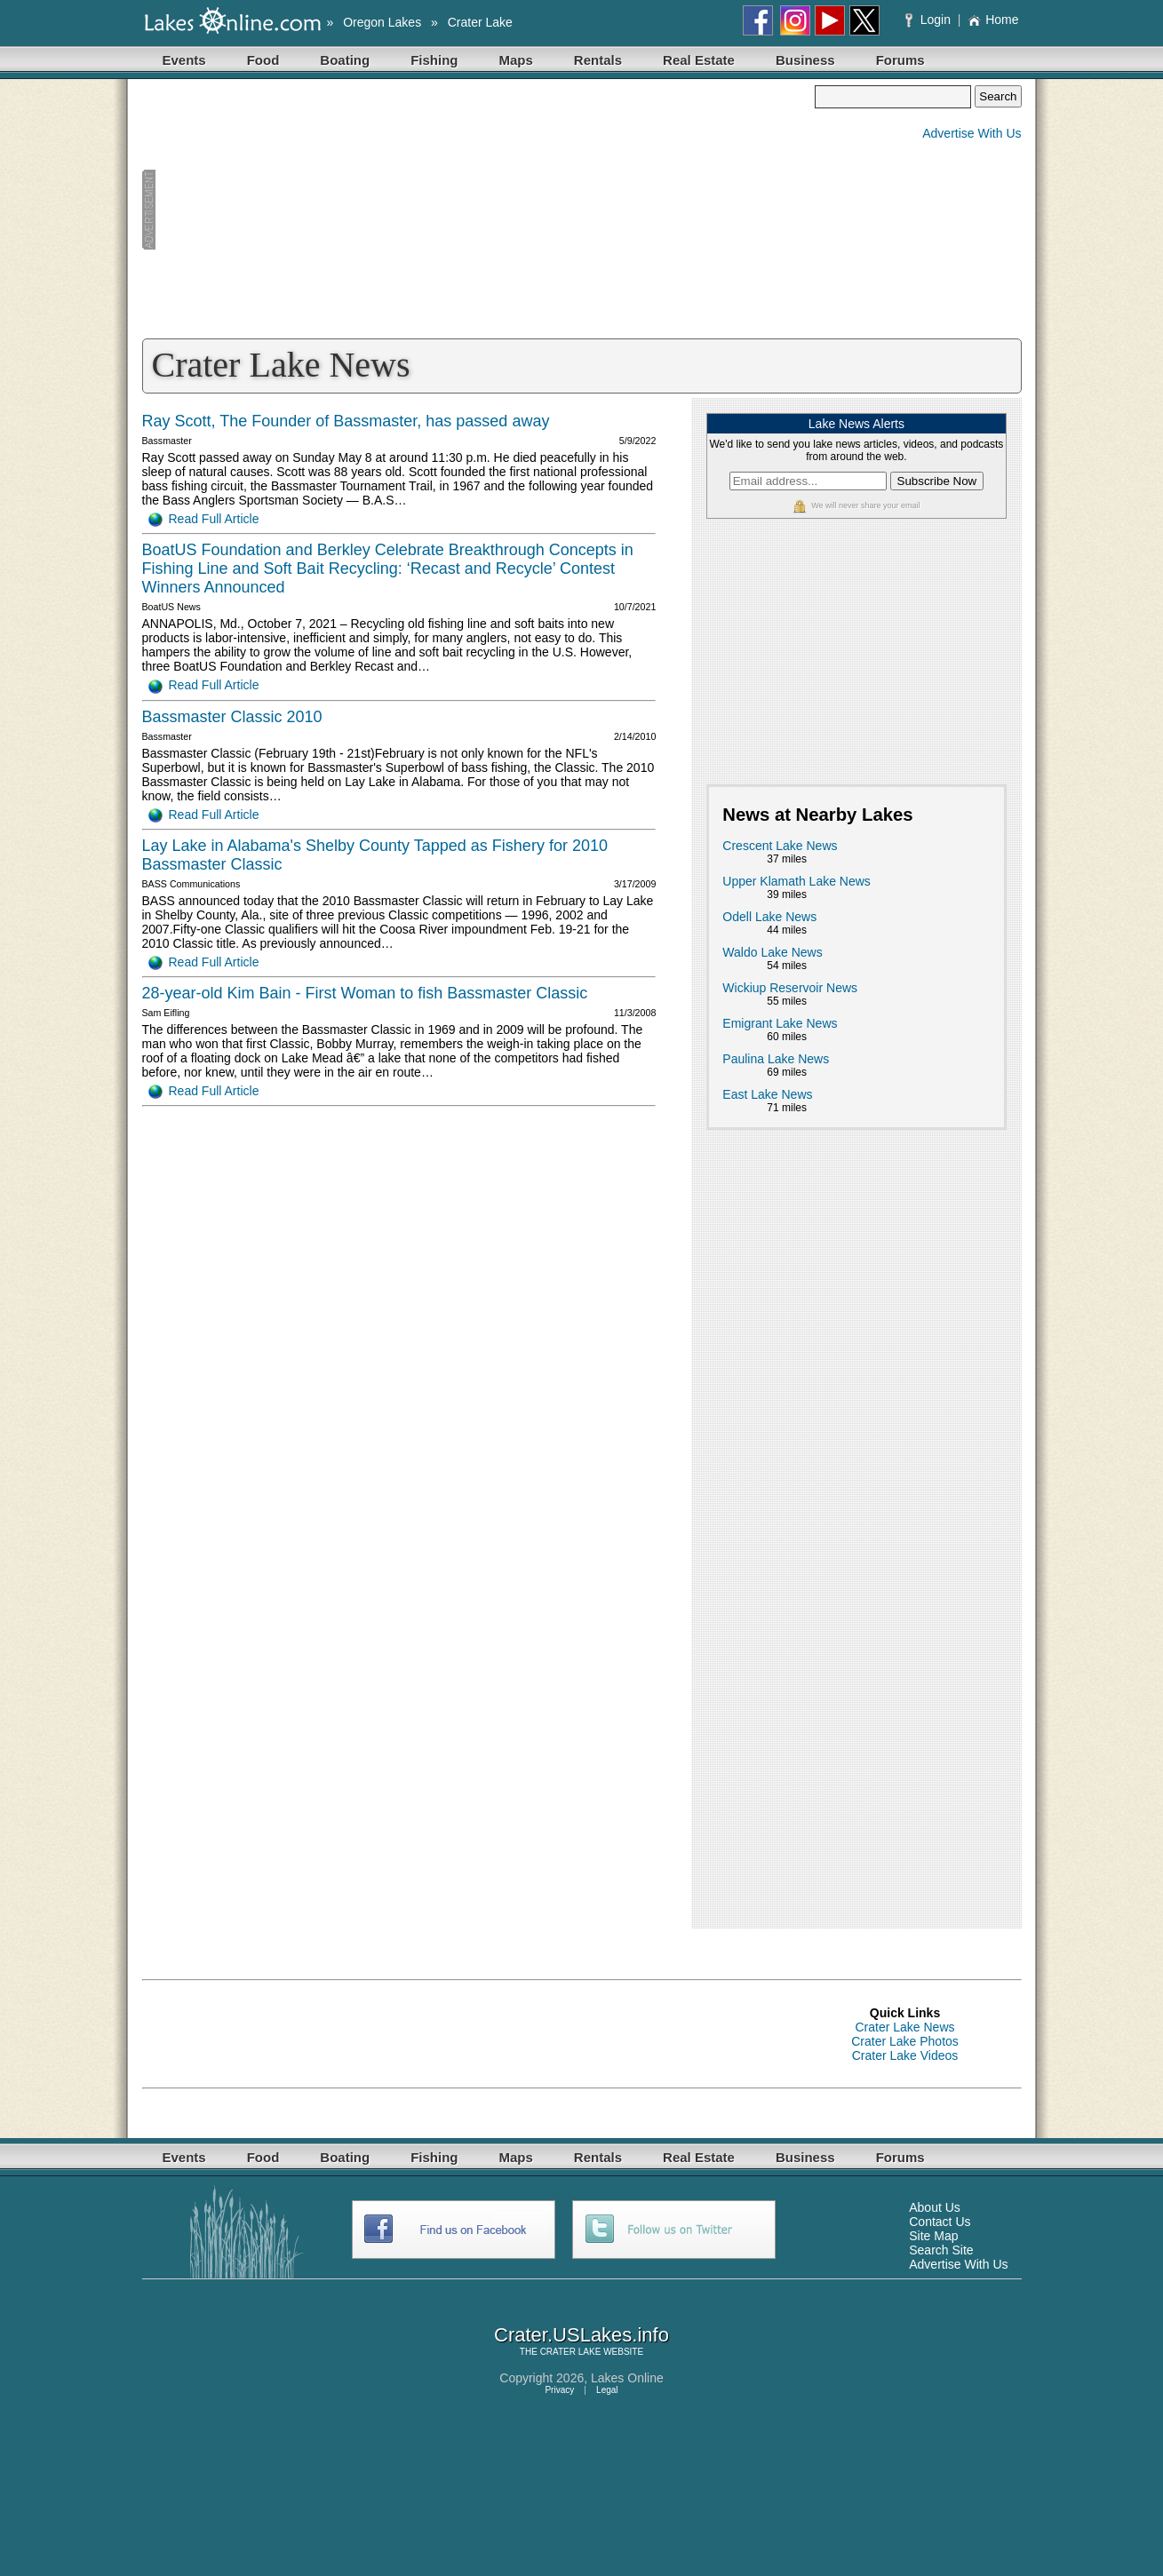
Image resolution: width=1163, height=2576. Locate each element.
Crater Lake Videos (905, 2055)
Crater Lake (480, 22)
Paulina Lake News (775, 1059)
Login (929, 19)
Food (263, 60)
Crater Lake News (904, 2027)
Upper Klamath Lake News (796, 881)
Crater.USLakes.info (581, 2335)
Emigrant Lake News (779, 1023)
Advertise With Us (971, 133)
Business (805, 60)
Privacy (559, 2390)
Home (993, 19)
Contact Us (939, 2221)
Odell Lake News (769, 917)
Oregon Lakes (382, 22)
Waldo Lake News (772, 952)
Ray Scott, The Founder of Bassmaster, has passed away (346, 421)
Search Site (941, 2250)
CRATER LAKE (570, 2352)
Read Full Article (203, 519)
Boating (345, 60)
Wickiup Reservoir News (789, 988)
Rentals (598, 60)
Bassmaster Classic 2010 (232, 717)
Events (184, 60)
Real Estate (699, 60)
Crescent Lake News (779, 846)
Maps (516, 60)
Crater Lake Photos (905, 2041)
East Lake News (767, 1094)
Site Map (933, 2236)
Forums (900, 60)
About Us (934, 2207)
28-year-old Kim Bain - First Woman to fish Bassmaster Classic (365, 993)
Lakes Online (627, 2378)
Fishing (434, 60)
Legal (606, 2390)
